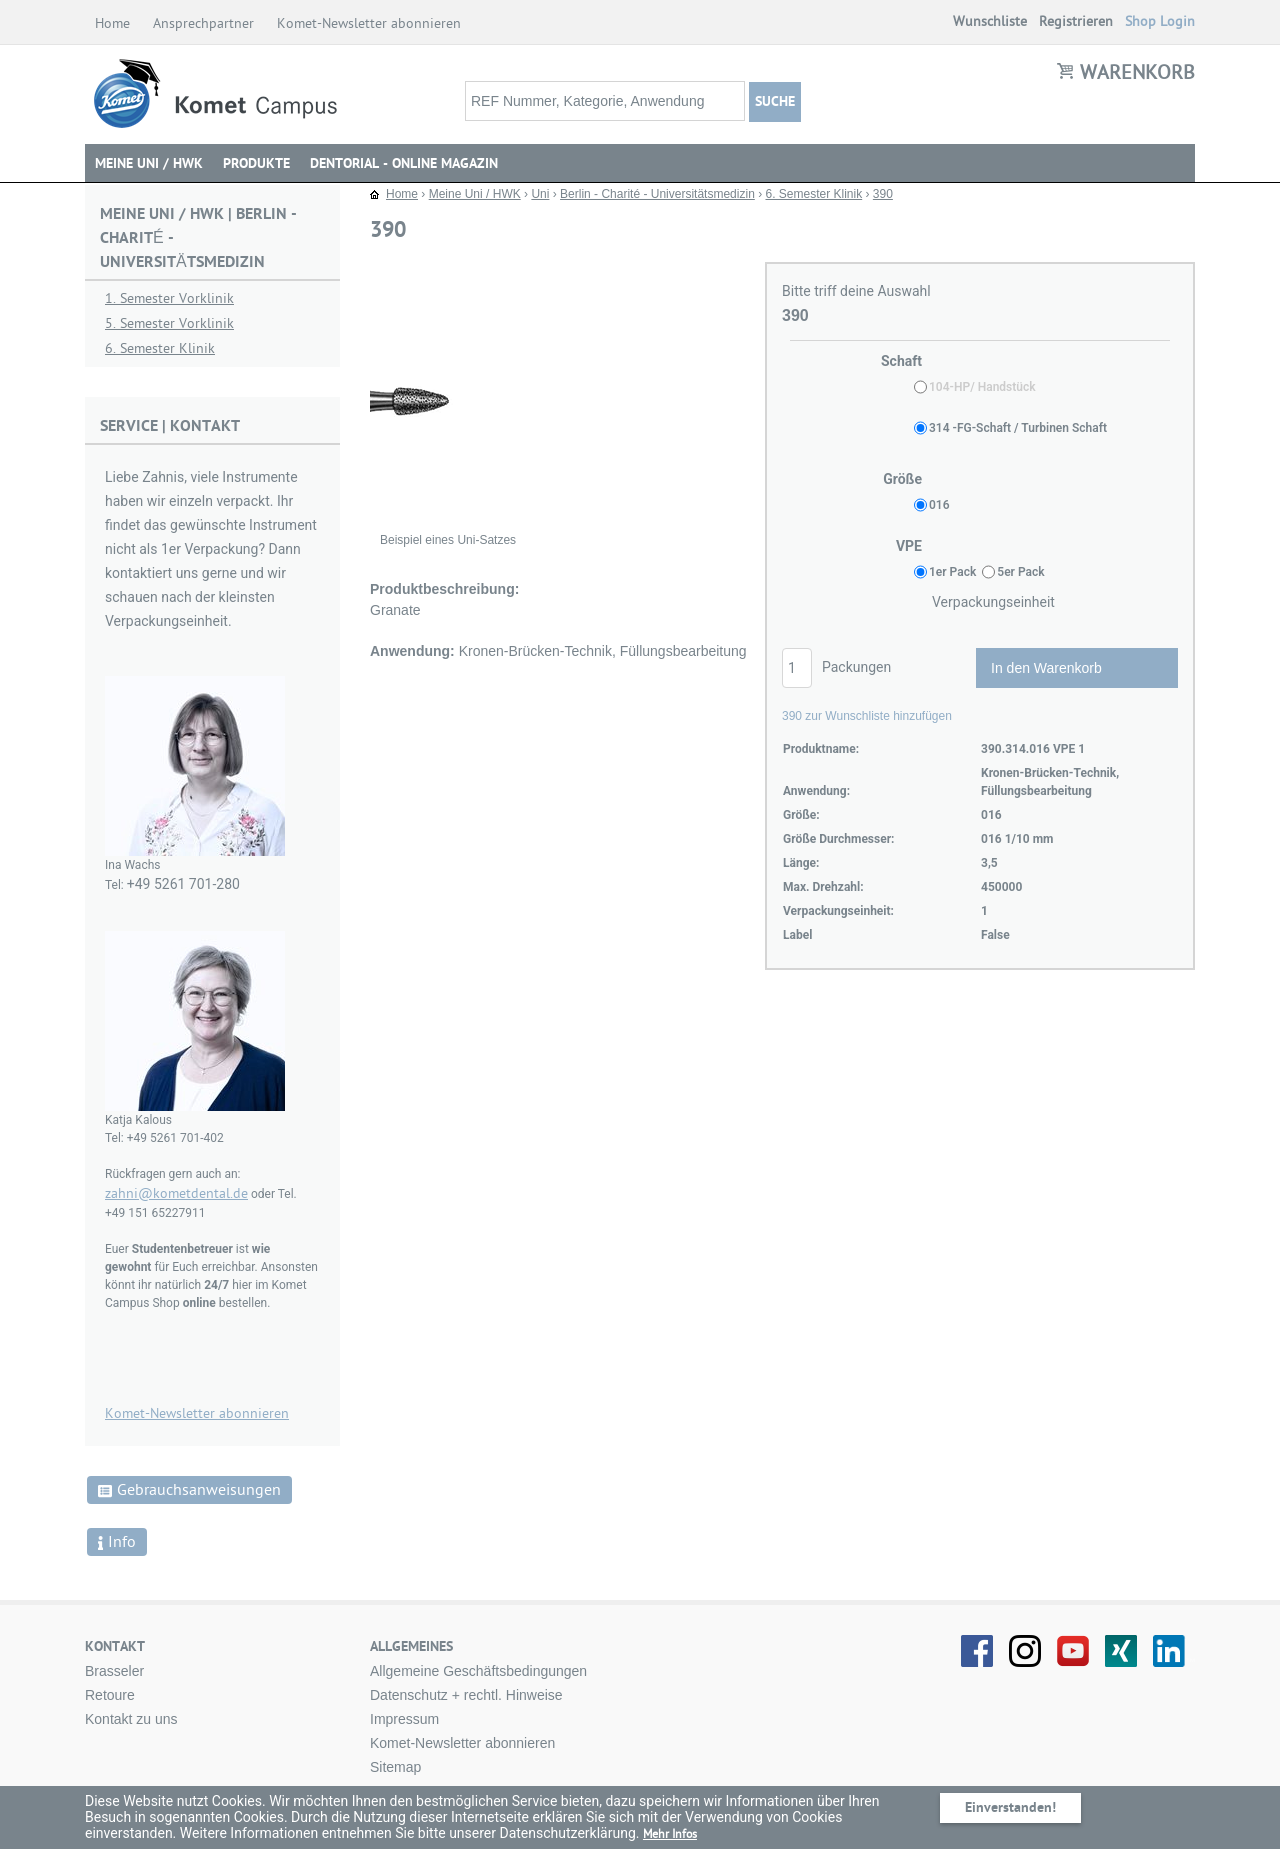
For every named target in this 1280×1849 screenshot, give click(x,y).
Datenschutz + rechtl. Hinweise (466, 1695)
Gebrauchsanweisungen (189, 1490)
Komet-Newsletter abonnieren (370, 23)
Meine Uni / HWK (149, 163)
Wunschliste (990, 21)
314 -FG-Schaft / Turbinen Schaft (1018, 428)
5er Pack (1020, 572)
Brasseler (114, 1671)
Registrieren (1076, 21)
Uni (540, 194)
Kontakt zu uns (131, 1719)
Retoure (110, 1695)
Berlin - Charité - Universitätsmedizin (657, 194)
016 (939, 505)
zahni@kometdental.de (176, 1193)
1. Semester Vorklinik (169, 298)
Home (114, 23)
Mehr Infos (670, 1834)
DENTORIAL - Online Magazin (404, 163)
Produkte (256, 163)
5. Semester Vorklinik (169, 323)
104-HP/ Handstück (982, 387)
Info (117, 1542)
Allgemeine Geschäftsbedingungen (478, 1671)
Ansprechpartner (205, 23)
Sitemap (395, 1767)
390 (883, 194)
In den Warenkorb (1046, 668)
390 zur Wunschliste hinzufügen (867, 716)
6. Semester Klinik (160, 348)
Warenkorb (1137, 73)
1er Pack (952, 572)
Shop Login (1160, 21)
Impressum (404, 1719)
